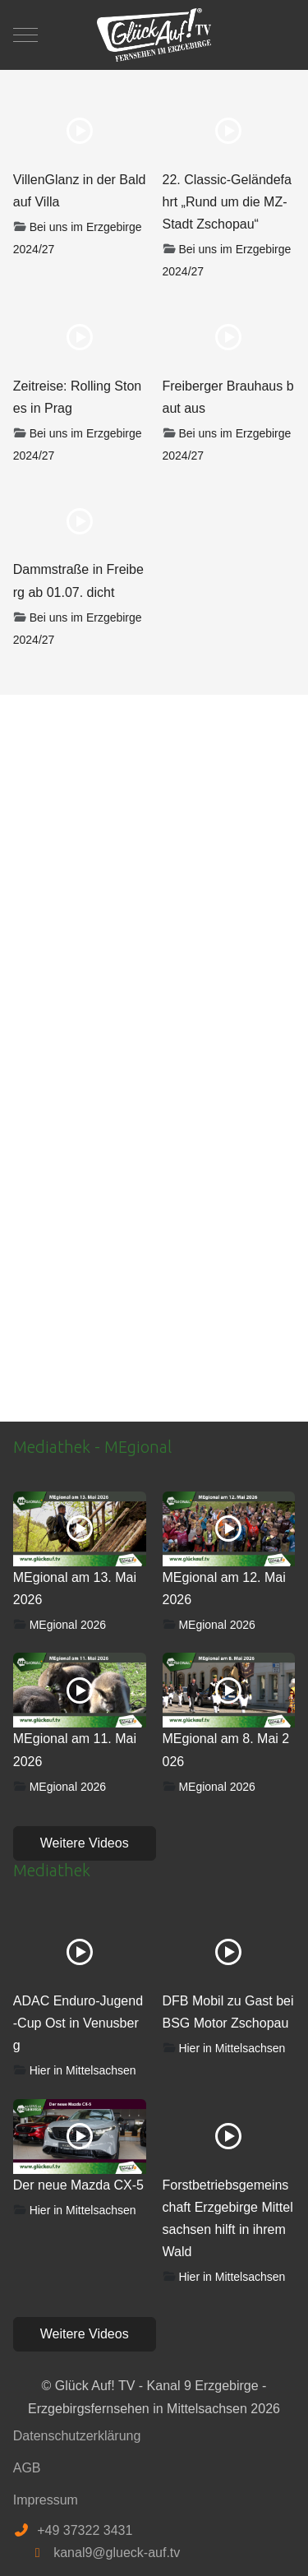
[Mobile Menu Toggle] (25, 34)
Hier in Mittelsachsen (83, 2070)
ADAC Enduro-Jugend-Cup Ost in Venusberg (78, 2023)
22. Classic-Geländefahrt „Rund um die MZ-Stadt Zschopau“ (227, 202)
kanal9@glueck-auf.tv (116, 2553)
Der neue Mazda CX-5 (78, 2185)
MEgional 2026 (68, 1624)
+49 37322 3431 (84, 2530)
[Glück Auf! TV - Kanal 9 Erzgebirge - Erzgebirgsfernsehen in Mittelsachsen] (154, 35)
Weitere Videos (84, 1843)
